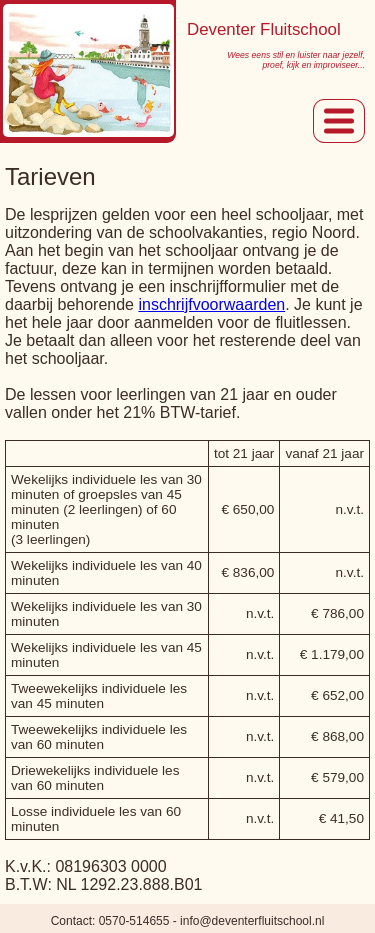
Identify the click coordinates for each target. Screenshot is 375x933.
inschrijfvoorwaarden (211, 304)
